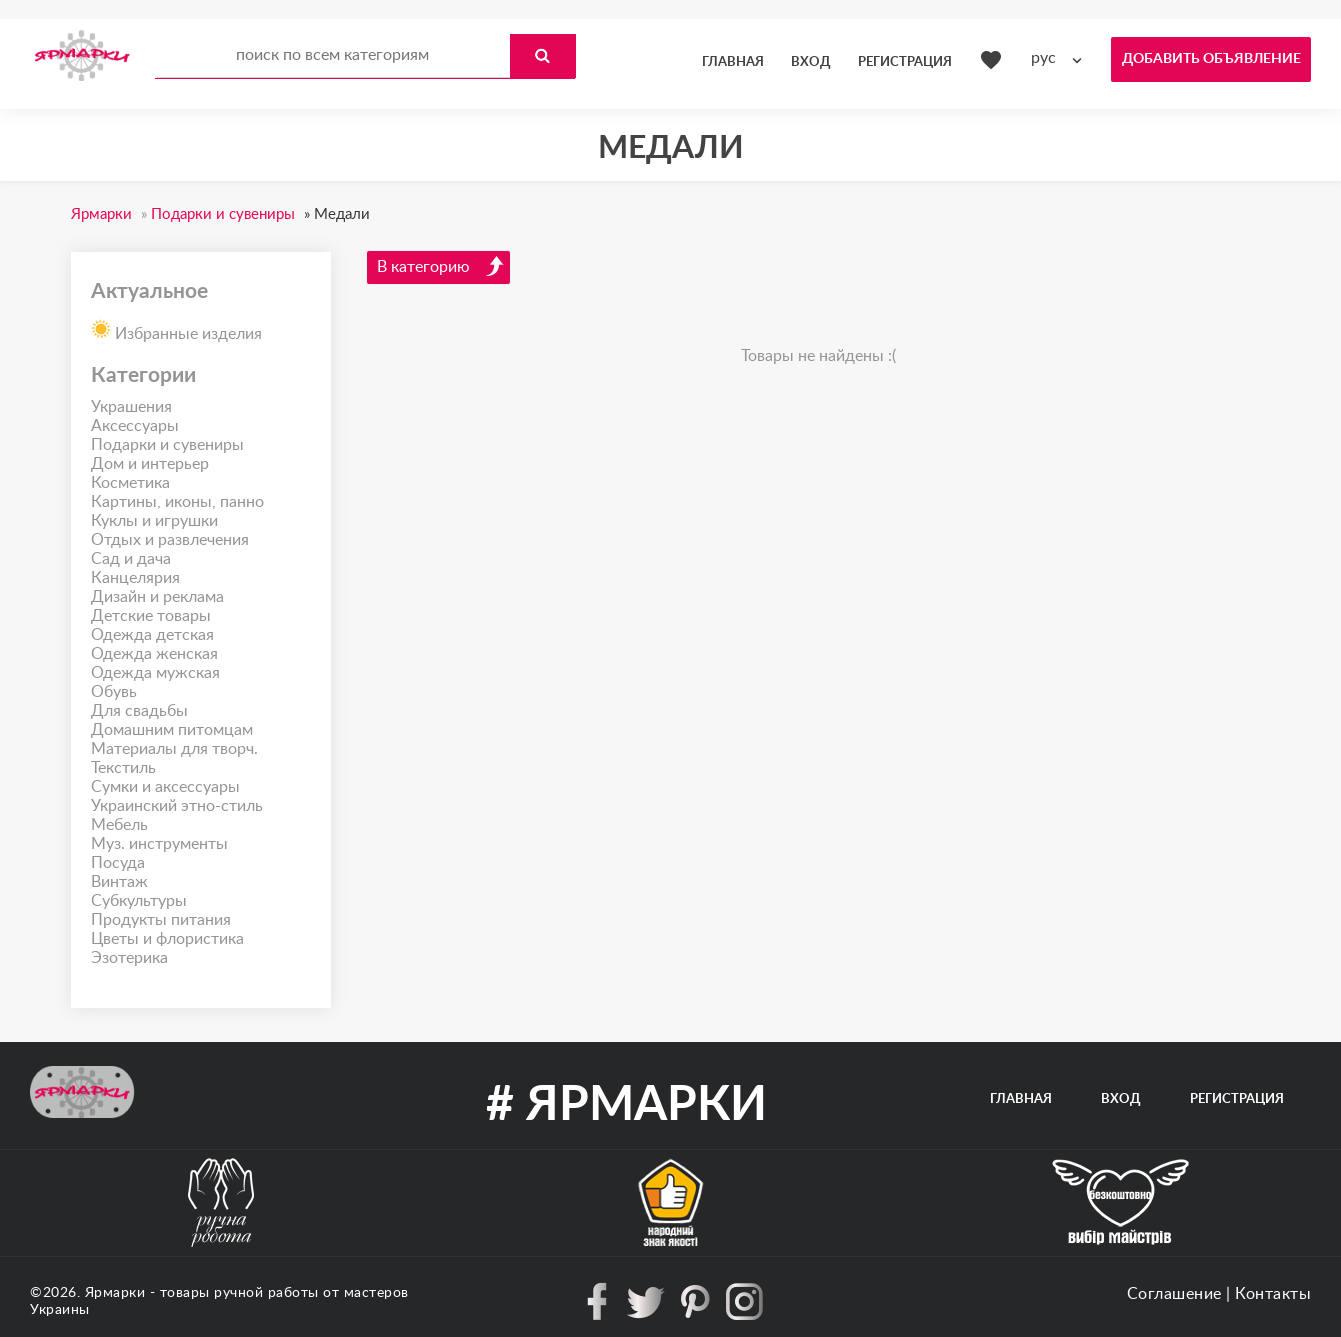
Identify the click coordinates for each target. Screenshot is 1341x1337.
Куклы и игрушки (154, 521)
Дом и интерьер (150, 464)
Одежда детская (152, 635)
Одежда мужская (155, 673)
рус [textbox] (1043, 58)
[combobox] (1061, 58)
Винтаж (119, 882)
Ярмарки (115, 1293)
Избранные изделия (176, 328)
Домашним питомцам (172, 730)
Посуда (118, 863)
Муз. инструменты (159, 844)
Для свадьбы (139, 711)
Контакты (1273, 1294)
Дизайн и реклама (157, 597)
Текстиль (123, 768)
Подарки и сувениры (167, 445)
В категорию (441, 266)
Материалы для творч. (174, 749)
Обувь (114, 692)
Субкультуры (139, 901)
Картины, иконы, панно (177, 502)
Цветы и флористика (167, 939)
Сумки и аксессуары (165, 787)
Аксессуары (135, 426)
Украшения (131, 407)
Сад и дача (131, 559)
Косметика (130, 483)
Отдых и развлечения (170, 540)
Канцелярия (135, 578)
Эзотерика (129, 958)
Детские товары (151, 616)
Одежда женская (154, 654)
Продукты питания (161, 920)
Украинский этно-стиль (177, 806)
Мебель (119, 825)
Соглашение (1174, 1294)
